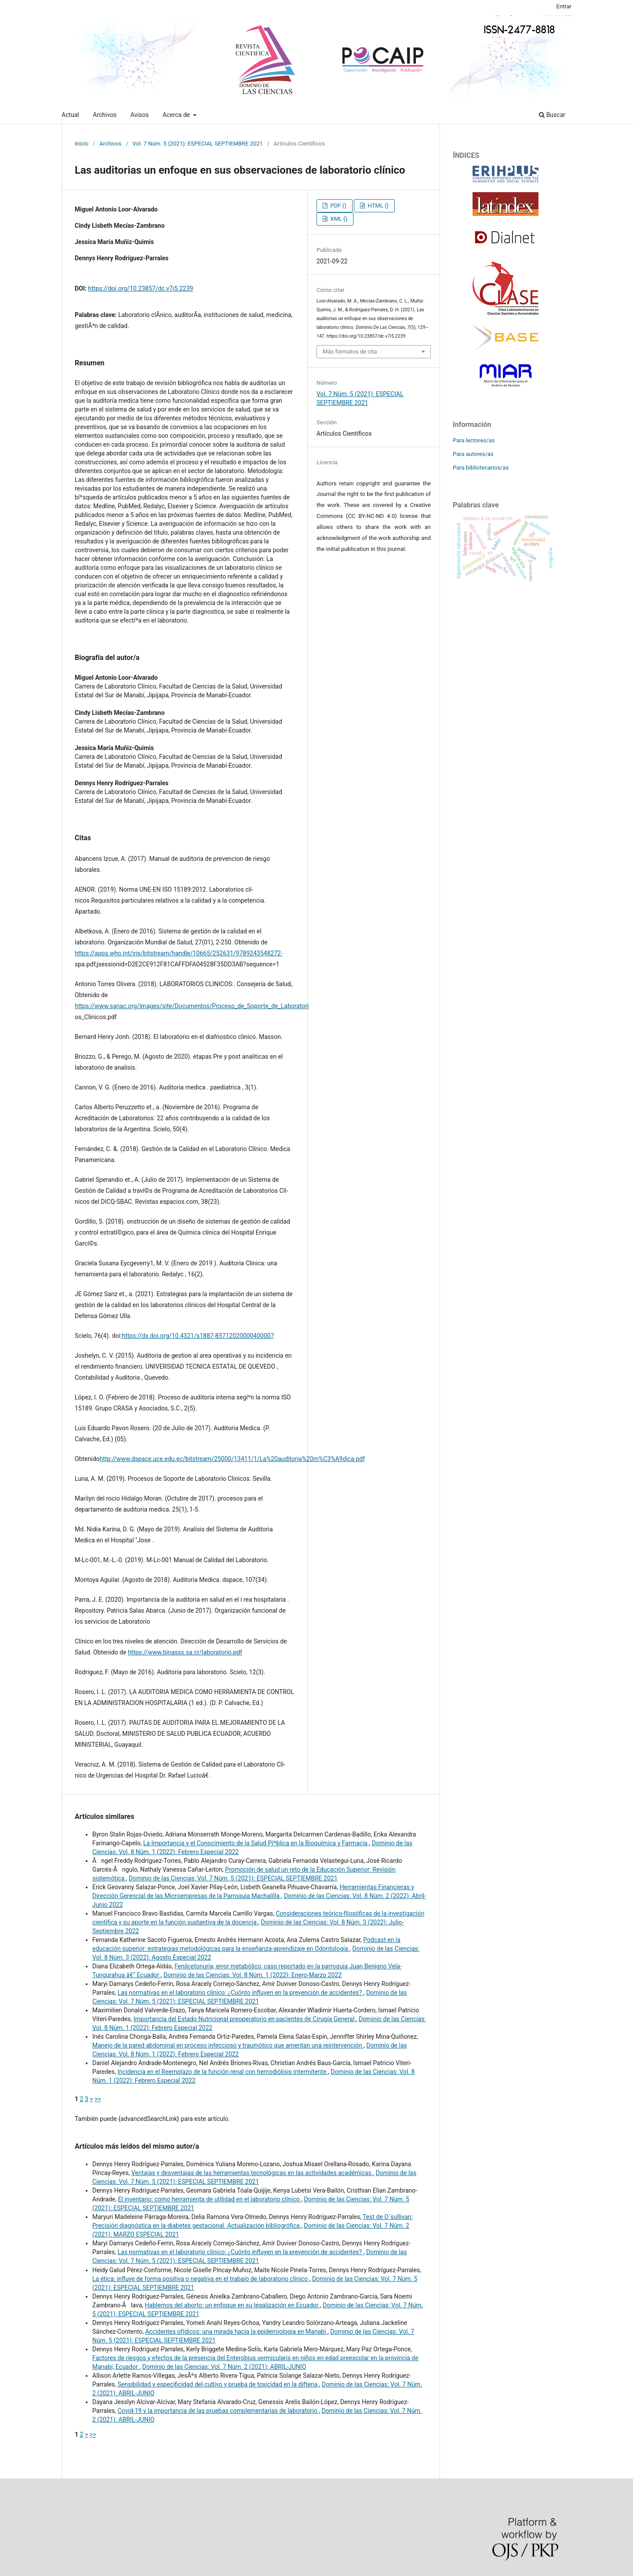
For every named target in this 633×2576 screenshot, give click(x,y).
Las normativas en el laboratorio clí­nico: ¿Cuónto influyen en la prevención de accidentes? (240, 1992)
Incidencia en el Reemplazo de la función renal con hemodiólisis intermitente (222, 2071)
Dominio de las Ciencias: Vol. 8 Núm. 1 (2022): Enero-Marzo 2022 (253, 1974)
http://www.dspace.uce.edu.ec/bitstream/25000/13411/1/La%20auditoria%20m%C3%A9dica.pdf (232, 1458)
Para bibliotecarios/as (481, 467)
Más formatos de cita (350, 351)
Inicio (81, 143)
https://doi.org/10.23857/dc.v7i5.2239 (140, 288)
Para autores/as (473, 454)
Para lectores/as (474, 440)
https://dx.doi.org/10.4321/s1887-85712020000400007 (198, 1335)
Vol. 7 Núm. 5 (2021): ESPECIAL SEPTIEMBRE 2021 (197, 143)
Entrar (564, 6)
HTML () (377, 205)
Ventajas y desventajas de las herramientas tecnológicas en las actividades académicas (252, 2172)
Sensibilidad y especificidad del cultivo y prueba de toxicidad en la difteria (218, 2384)
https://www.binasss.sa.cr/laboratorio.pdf (185, 1652)
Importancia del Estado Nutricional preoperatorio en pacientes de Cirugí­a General (245, 2018)
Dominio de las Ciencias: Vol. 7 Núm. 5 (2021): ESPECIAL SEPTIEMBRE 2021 (233, 1878)
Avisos (140, 114)
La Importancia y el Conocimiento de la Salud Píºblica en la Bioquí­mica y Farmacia (256, 1843)
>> (98, 2098)
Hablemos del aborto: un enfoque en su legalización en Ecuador (232, 2305)
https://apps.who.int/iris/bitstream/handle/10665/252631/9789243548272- (179, 953)
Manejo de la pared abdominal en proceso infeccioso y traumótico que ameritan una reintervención (228, 2045)
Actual (70, 114)
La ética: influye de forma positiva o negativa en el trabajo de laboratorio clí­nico (200, 2278)
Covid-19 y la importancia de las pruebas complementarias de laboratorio (218, 2410)
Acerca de (177, 114)
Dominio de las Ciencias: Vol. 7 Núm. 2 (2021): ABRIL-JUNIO (224, 2366)
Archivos (104, 114)
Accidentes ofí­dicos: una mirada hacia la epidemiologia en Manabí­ (236, 2331)
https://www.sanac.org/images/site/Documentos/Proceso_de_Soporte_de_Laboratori (192, 1005)
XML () (338, 218)
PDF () (337, 205)
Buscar (552, 114)
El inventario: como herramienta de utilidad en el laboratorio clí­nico (209, 2199)
